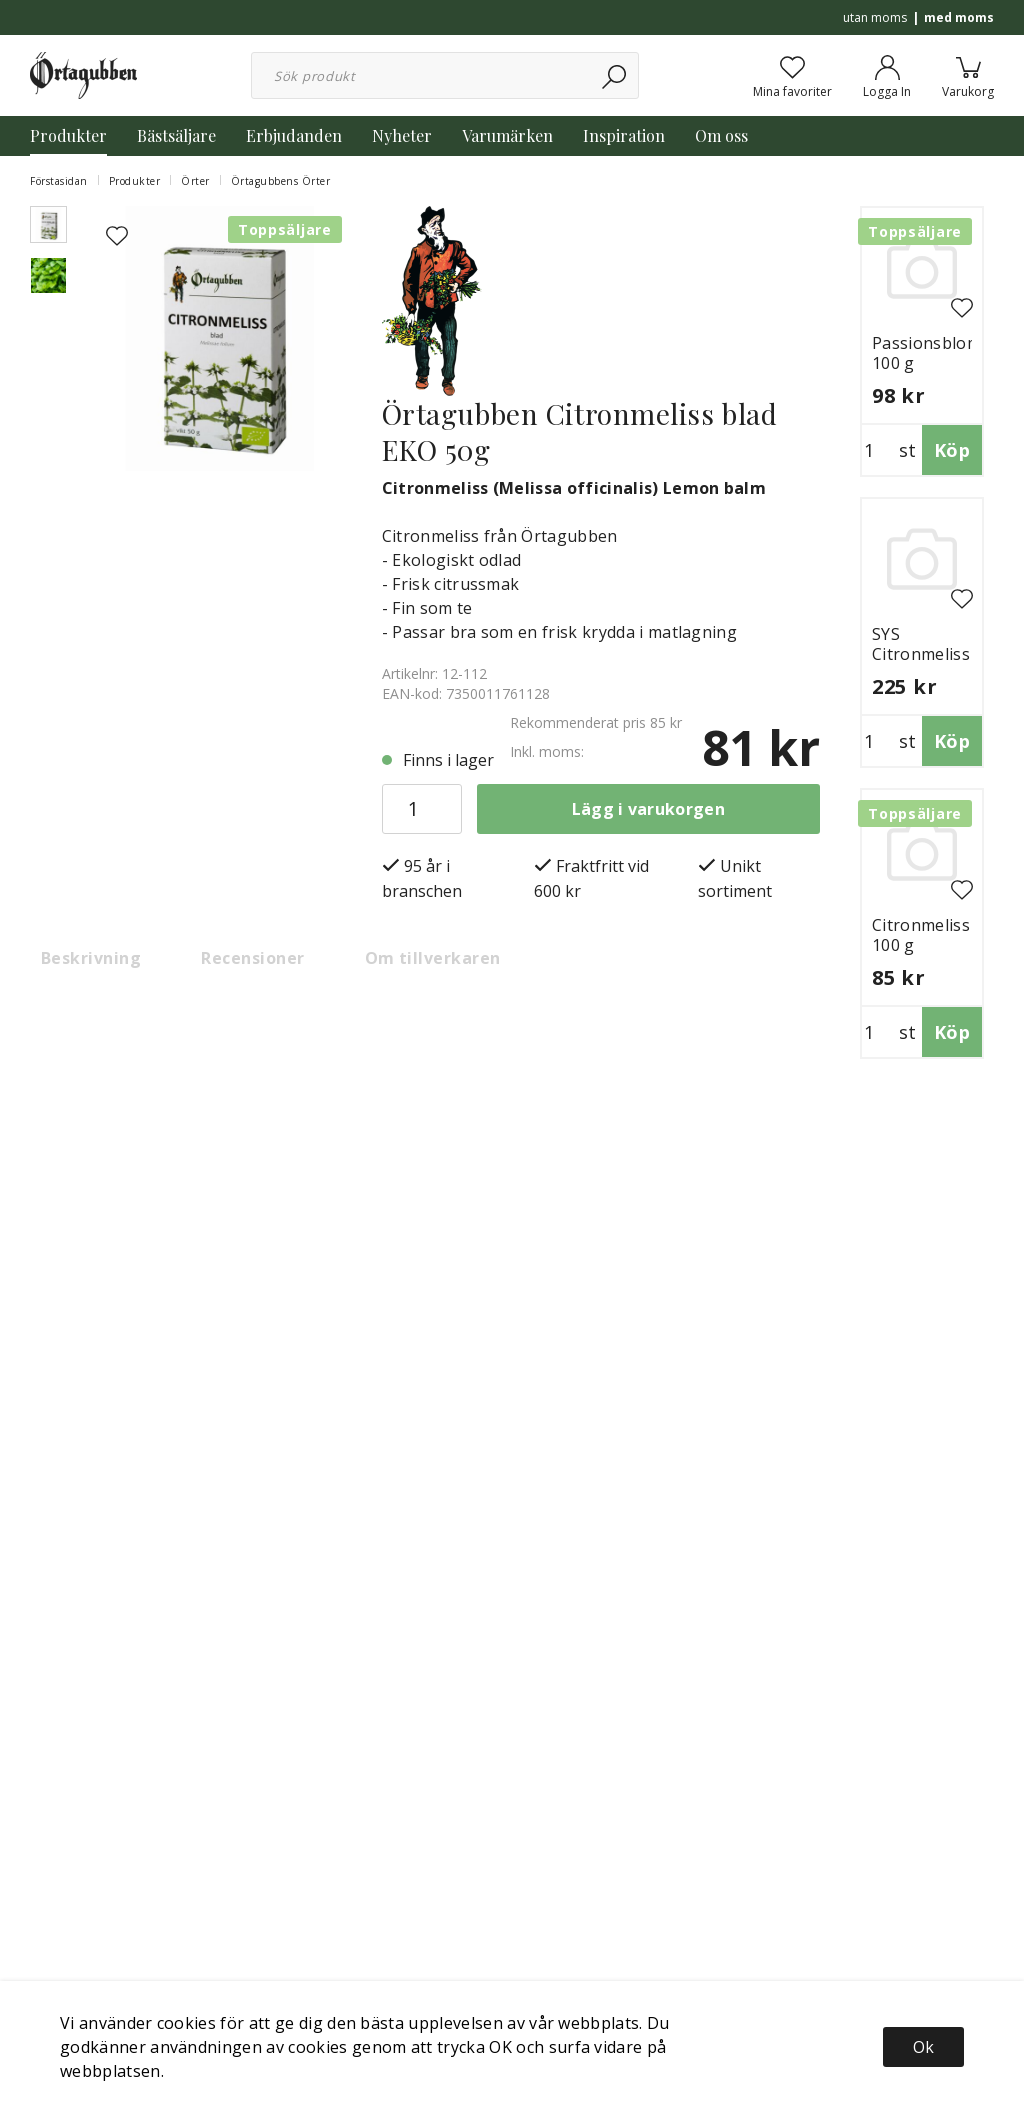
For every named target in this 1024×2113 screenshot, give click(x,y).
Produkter (68, 135)
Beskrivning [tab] (91, 958)
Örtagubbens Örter (281, 181)
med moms (959, 17)
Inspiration (624, 135)
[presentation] (48, 224)
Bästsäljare (176, 135)
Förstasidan (59, 181)
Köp (952, 450)
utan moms (875, 17)
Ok (923, 2047)
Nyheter (402, 135)
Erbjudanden (294, 135)
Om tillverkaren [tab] (433, 958)
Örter (195, 181)
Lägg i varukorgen (648, 809)
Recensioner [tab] (252, 958)
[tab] (48, 224)
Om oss (721, 135)
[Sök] (615, 75)
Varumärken (507, 135)
